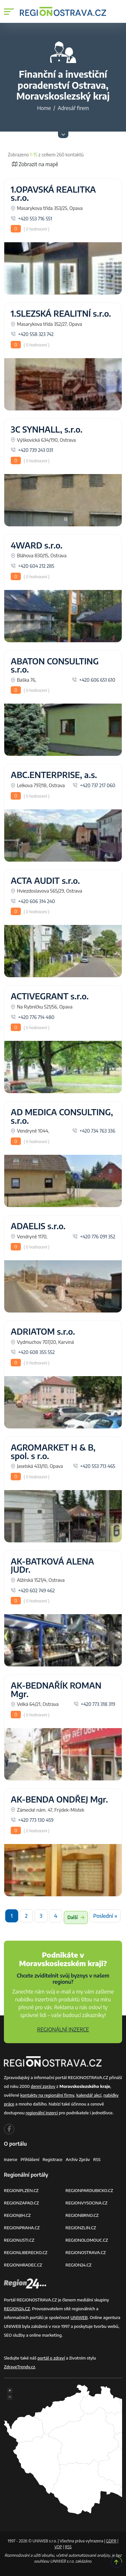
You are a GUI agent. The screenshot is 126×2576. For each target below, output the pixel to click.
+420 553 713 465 (94, 1466)
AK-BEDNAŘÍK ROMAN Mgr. (56, 1689)
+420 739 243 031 (32, 450)
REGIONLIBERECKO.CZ (26, 2252)
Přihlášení (30, 2159)
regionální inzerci (42, 2112)
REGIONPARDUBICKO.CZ (89, 2190)
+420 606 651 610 (94, 680)
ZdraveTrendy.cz (19, 2366)
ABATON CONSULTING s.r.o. (55, 665)
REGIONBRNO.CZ (82, 2215)
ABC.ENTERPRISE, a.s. (54, 775)
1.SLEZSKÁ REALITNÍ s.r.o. (61, 313)
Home (44, 108)
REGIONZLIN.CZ (80, 2227)
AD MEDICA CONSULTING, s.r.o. (62, 1116)
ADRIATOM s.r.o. (43, 1331)
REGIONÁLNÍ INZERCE (63, 2029)
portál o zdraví (51, 2358)
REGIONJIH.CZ (17, 2215)
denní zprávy (43, 2086)
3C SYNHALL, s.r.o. (46, 429)
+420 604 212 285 (32, 566)
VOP (58, 2546)
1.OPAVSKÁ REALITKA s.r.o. (53, 193)
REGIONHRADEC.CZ (23, 2264)
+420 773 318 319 (94, 1704)
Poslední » (105, 1916)
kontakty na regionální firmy (47, 2095)
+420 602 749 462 (33, 1590)
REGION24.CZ (78, 2264)
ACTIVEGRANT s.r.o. (50, 996)
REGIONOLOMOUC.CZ (86, 2240)
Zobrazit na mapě (35, 164)
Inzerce (10, 2159)
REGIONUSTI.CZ (19, 2240)
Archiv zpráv (78, 2159)
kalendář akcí (88, 2095)
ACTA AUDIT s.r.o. (45, 880)
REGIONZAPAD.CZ (21, 2202)
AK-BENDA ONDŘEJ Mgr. (59, 1799)
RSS (97, 2159)
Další (75, 1917)
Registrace (53, 2159)
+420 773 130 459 (32, 1820)
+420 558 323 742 (32, 334)
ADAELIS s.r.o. (38, 1226)
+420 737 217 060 (94, 785)
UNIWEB (79, 2317)
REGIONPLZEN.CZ (21, 2190)
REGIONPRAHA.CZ (22, 2227)
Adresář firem (73, 108)
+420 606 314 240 (33, 901)
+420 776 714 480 (32, 1017)
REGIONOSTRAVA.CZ (85, 2252)
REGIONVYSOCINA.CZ (86, 2202)
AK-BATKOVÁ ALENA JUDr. (52, 1565)
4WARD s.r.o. (37, 545)
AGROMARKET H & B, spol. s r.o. (53, 1451)
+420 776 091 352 (94, 1236)
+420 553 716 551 (31, 218)
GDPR (111, 2540)
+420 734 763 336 (93, 1131)
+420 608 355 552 (33, 1352)
